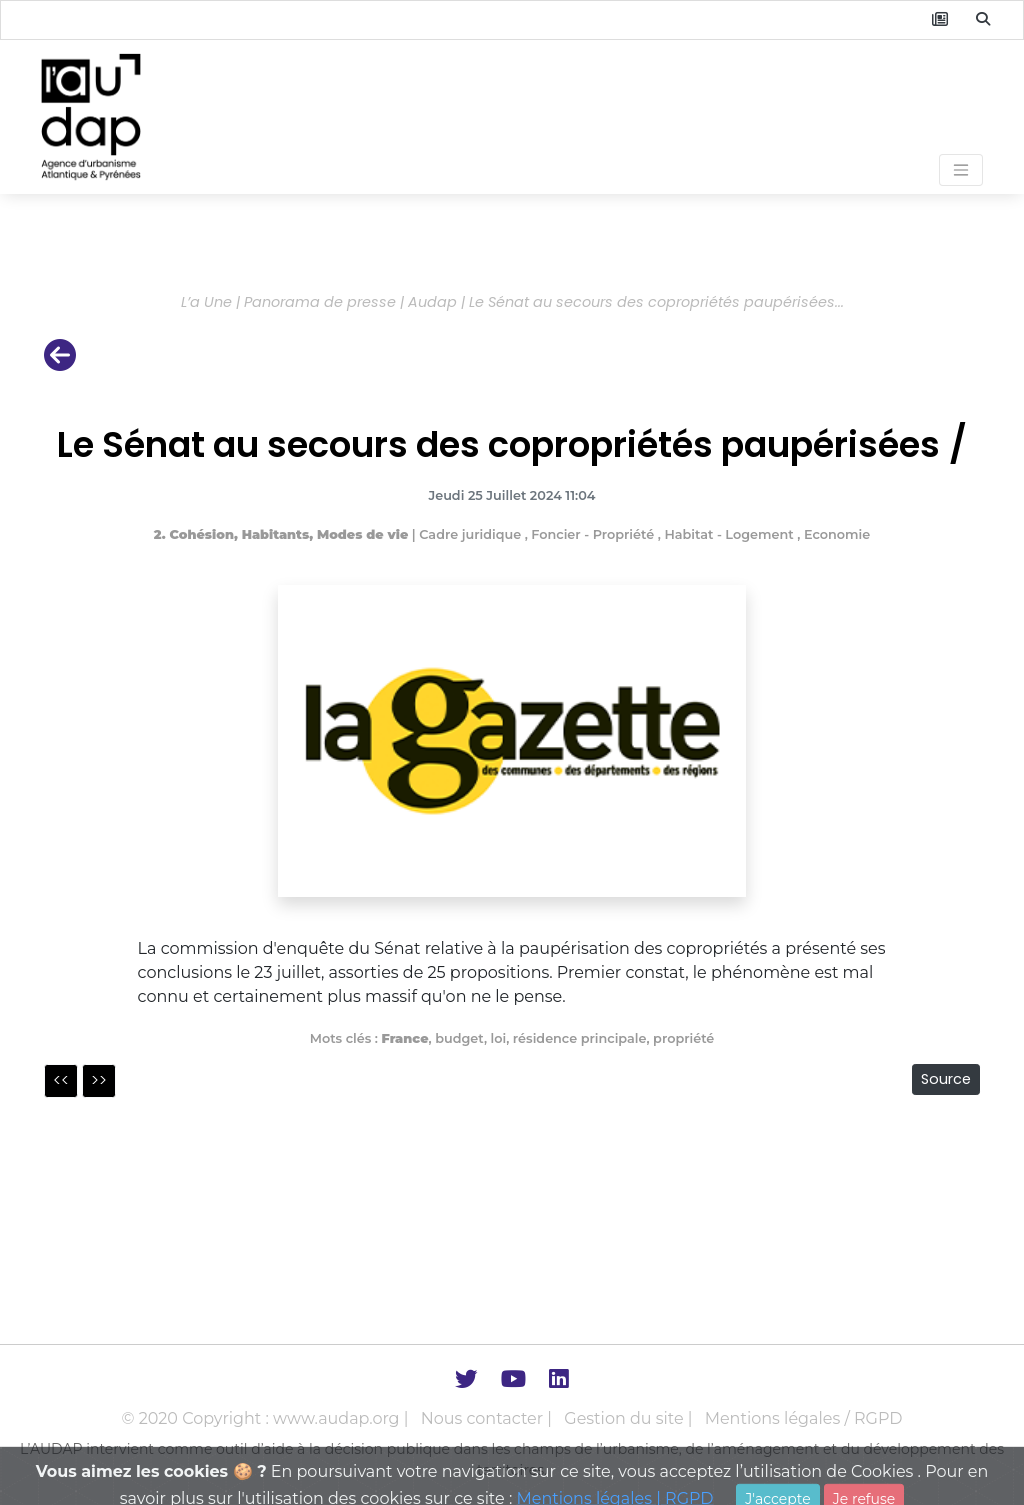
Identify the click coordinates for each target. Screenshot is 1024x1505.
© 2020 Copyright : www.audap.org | (267, 1418)
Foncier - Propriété (594, 534)
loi (499, 1038)
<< (61, 1080)
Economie (837, 534)
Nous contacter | (489, 1418)
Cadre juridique (471, 534)
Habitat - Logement (730, 534)
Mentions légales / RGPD (804, 1418)
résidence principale (580, 1038)
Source (946, 1079)
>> (99, 1080)
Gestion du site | (630, 1418)
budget (459, 1038)
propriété (683, 1038)
